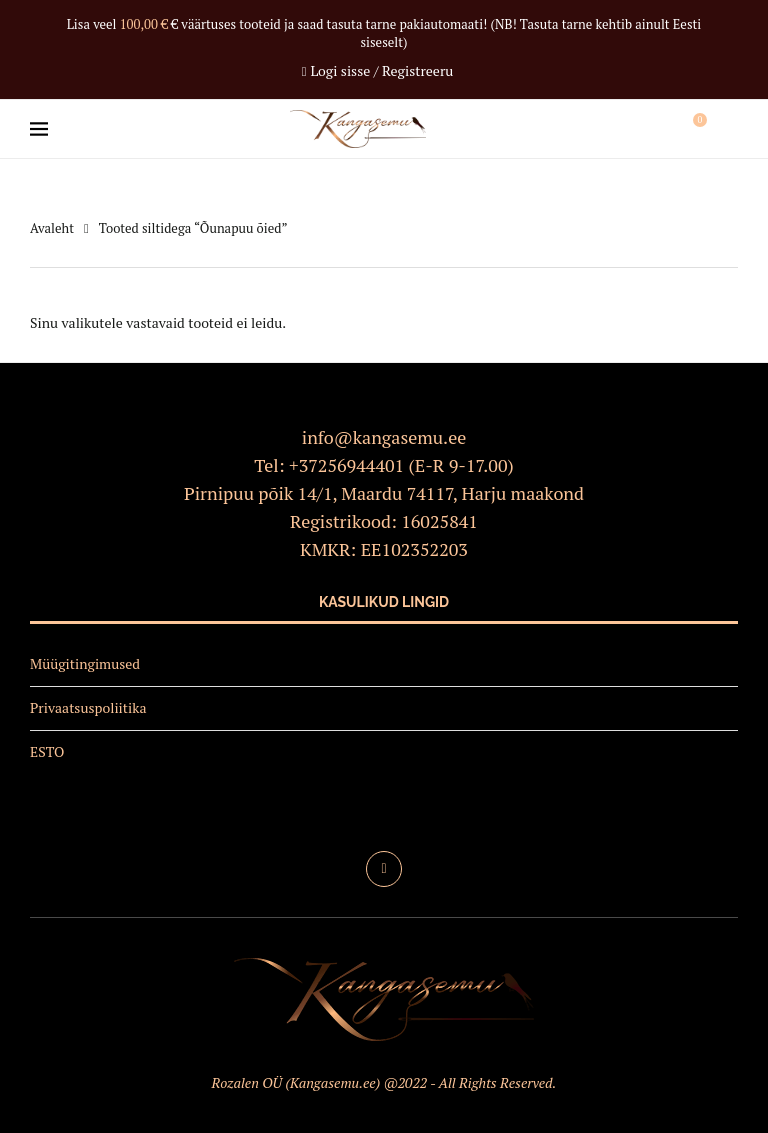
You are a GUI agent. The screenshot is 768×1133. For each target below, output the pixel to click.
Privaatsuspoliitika (88, 707)
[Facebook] (384, 869)
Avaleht (52, 228)
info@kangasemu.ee (384, 437)
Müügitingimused (85, 663)
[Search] (728, 129)
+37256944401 (346, 465)
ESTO (47, 751)
